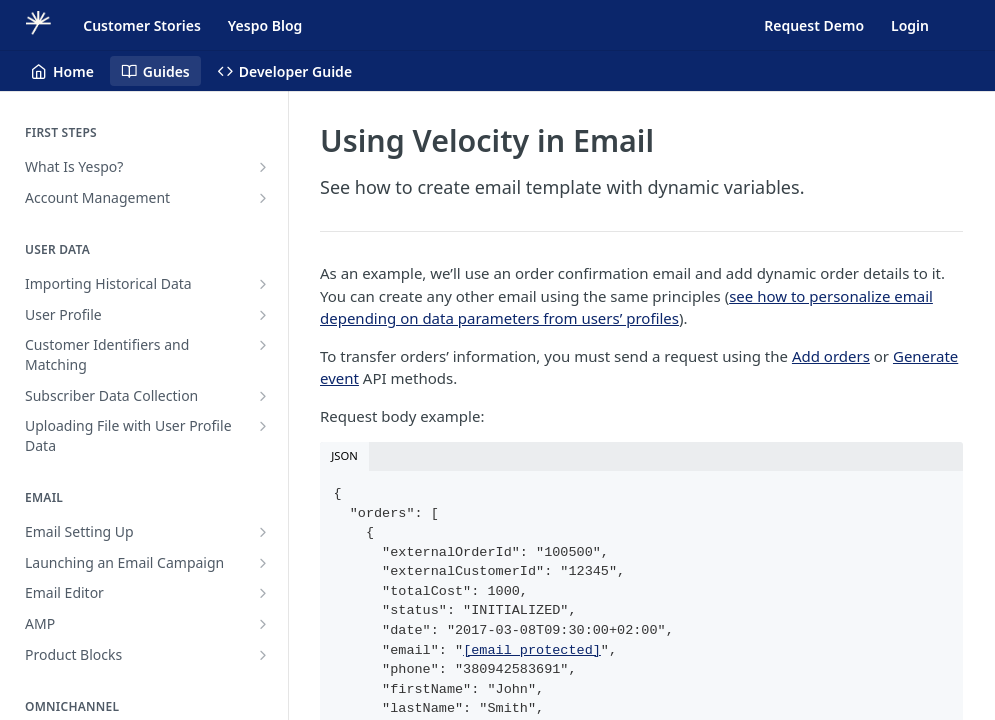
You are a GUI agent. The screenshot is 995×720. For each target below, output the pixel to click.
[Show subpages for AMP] (263, 624)
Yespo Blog (265, 25)
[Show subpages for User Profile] (263, 315)
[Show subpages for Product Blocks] (263, 655)
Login (910, 25)
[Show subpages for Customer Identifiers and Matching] (263, 345)
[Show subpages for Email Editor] (263, 593)
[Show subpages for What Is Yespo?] (263, 167)
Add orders (831, 356)
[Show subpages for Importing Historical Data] (263, 284)
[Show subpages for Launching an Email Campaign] (263, 563)
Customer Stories (142, 25)
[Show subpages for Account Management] (263, 198)
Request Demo (814, 25)
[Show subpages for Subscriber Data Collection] (263, 396)
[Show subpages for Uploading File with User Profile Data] (263, 426)
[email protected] (532, 650)
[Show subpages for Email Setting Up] (263, 532)
